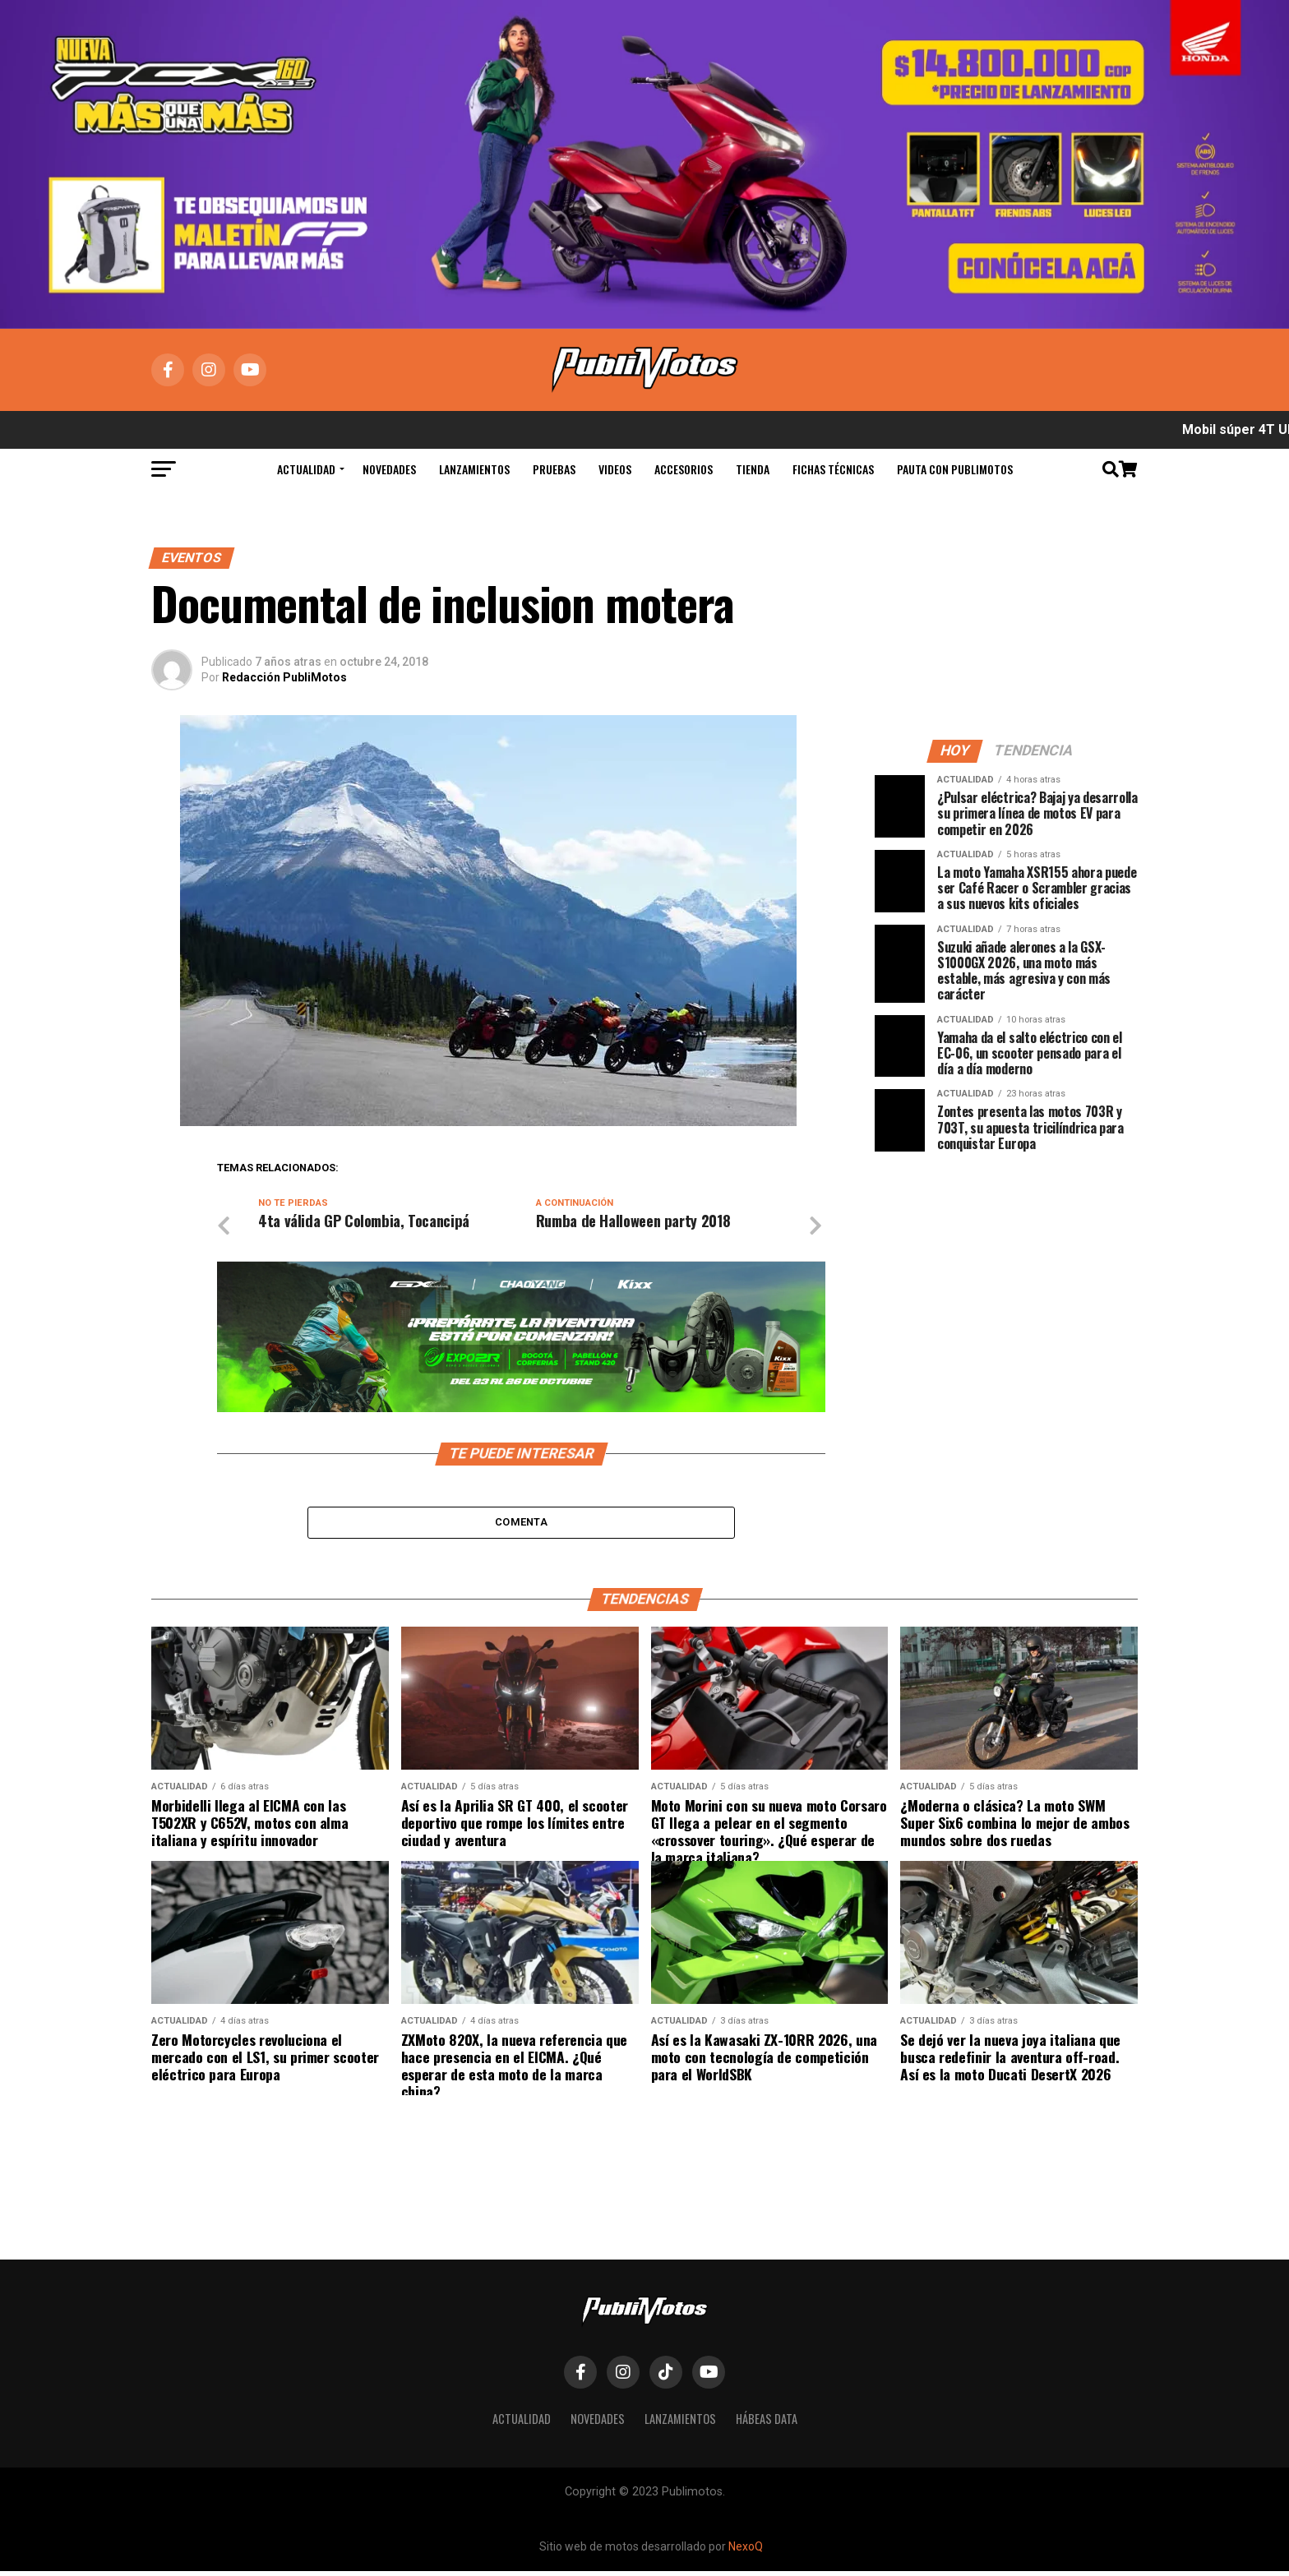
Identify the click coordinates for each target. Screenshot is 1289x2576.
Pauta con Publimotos (955, 469)
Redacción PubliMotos (284, 677)
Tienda (752, 469)
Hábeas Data (766, 2423)
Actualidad (306, 469)
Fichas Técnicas (833, 469)
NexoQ (745, 2550)
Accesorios (683, 469)
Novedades (389, 469)
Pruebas (554, 469)
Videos (614, 469)
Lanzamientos (474, 469)
